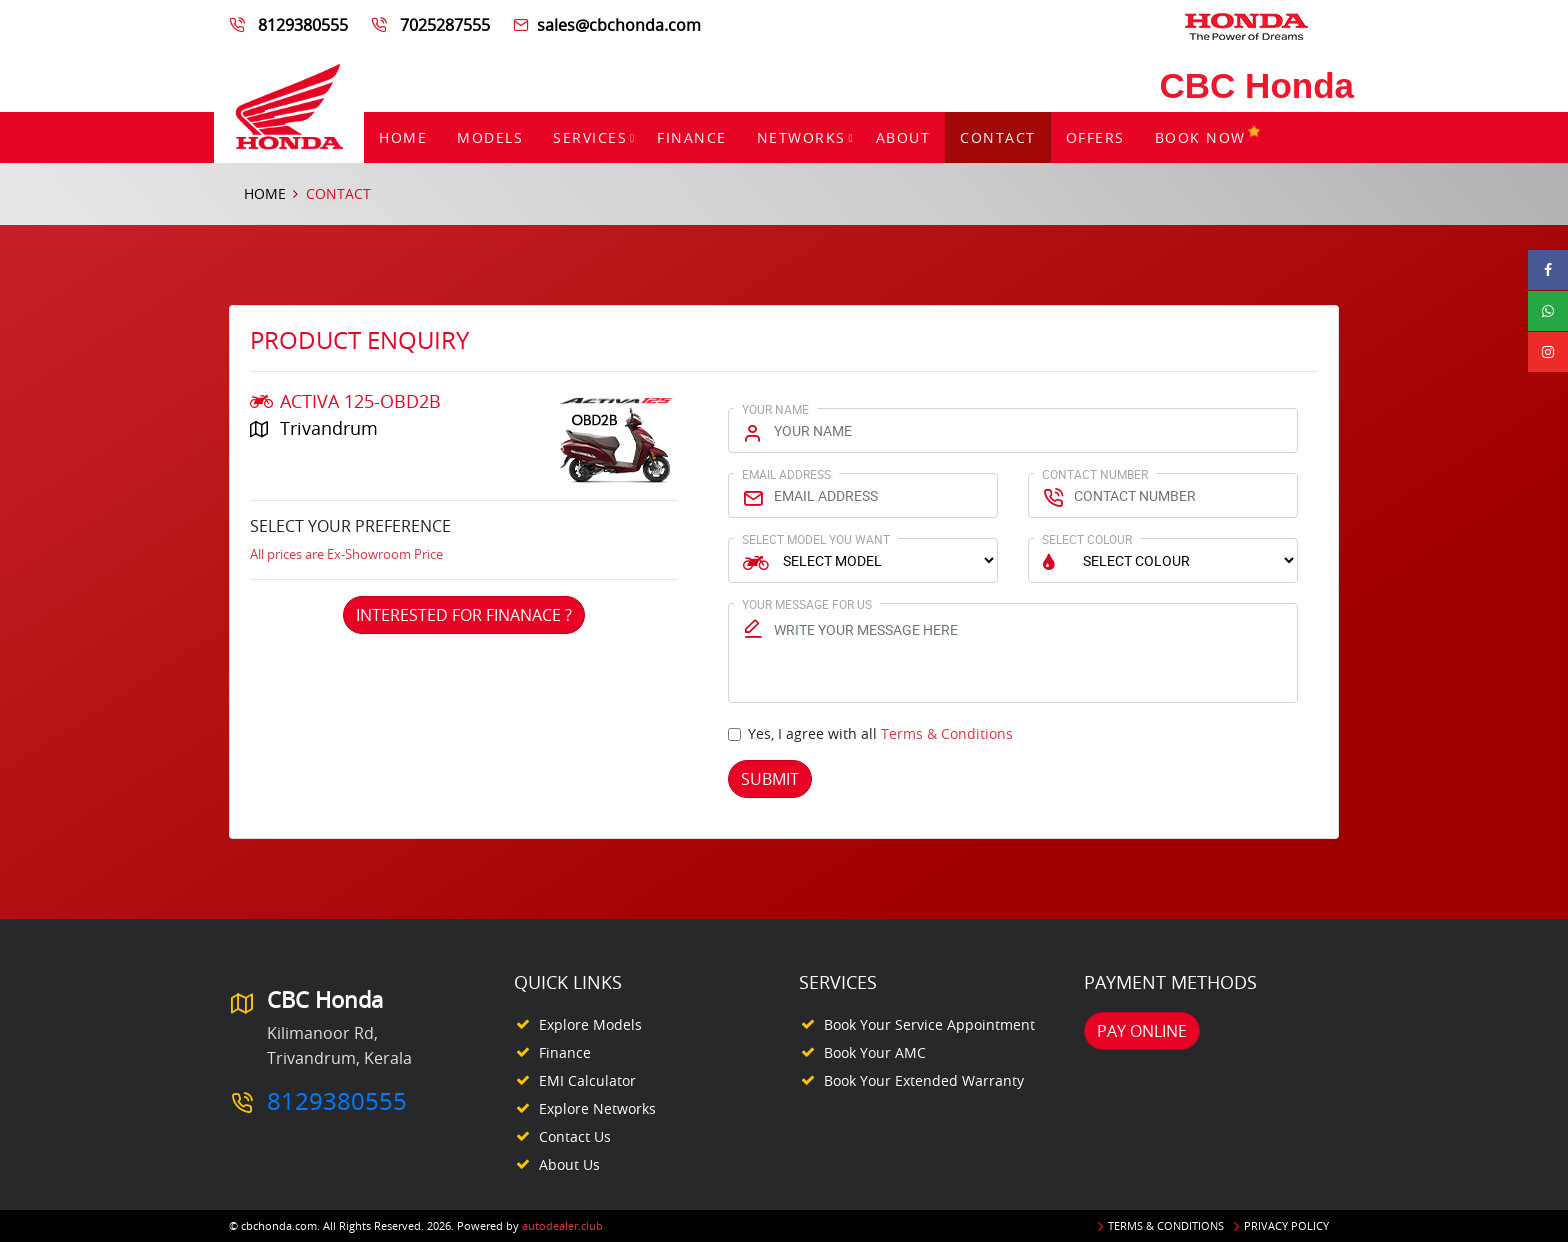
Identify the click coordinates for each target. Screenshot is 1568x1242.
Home (403, 137)
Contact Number (1095, 474)
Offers (1095, 137)
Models (490, 137)
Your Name (775, 409)
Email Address (786, 474)
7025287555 (445, 25)
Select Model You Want (816, 539)
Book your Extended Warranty (924, 1080)
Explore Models (590, 1024)
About (903, 137)
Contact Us (575, 1136)
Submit (770, 779)
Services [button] (590, 137)
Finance (692, 137)
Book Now (1208, 137)
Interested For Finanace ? (464, 615)
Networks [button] (801, 137)
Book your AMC (875, 1052)
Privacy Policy (1286, 1225)
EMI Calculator (587, 1080)
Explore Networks (597, 1108)
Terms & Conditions (947, 733)
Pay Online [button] (1142, 1031)
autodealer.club (562, 1225)
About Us (569, 1164)
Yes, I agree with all (880, 733)
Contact (998, 137)
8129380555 (303, 25)
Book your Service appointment (929, 1024)
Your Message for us (807, 604)
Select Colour (1087, 539)
